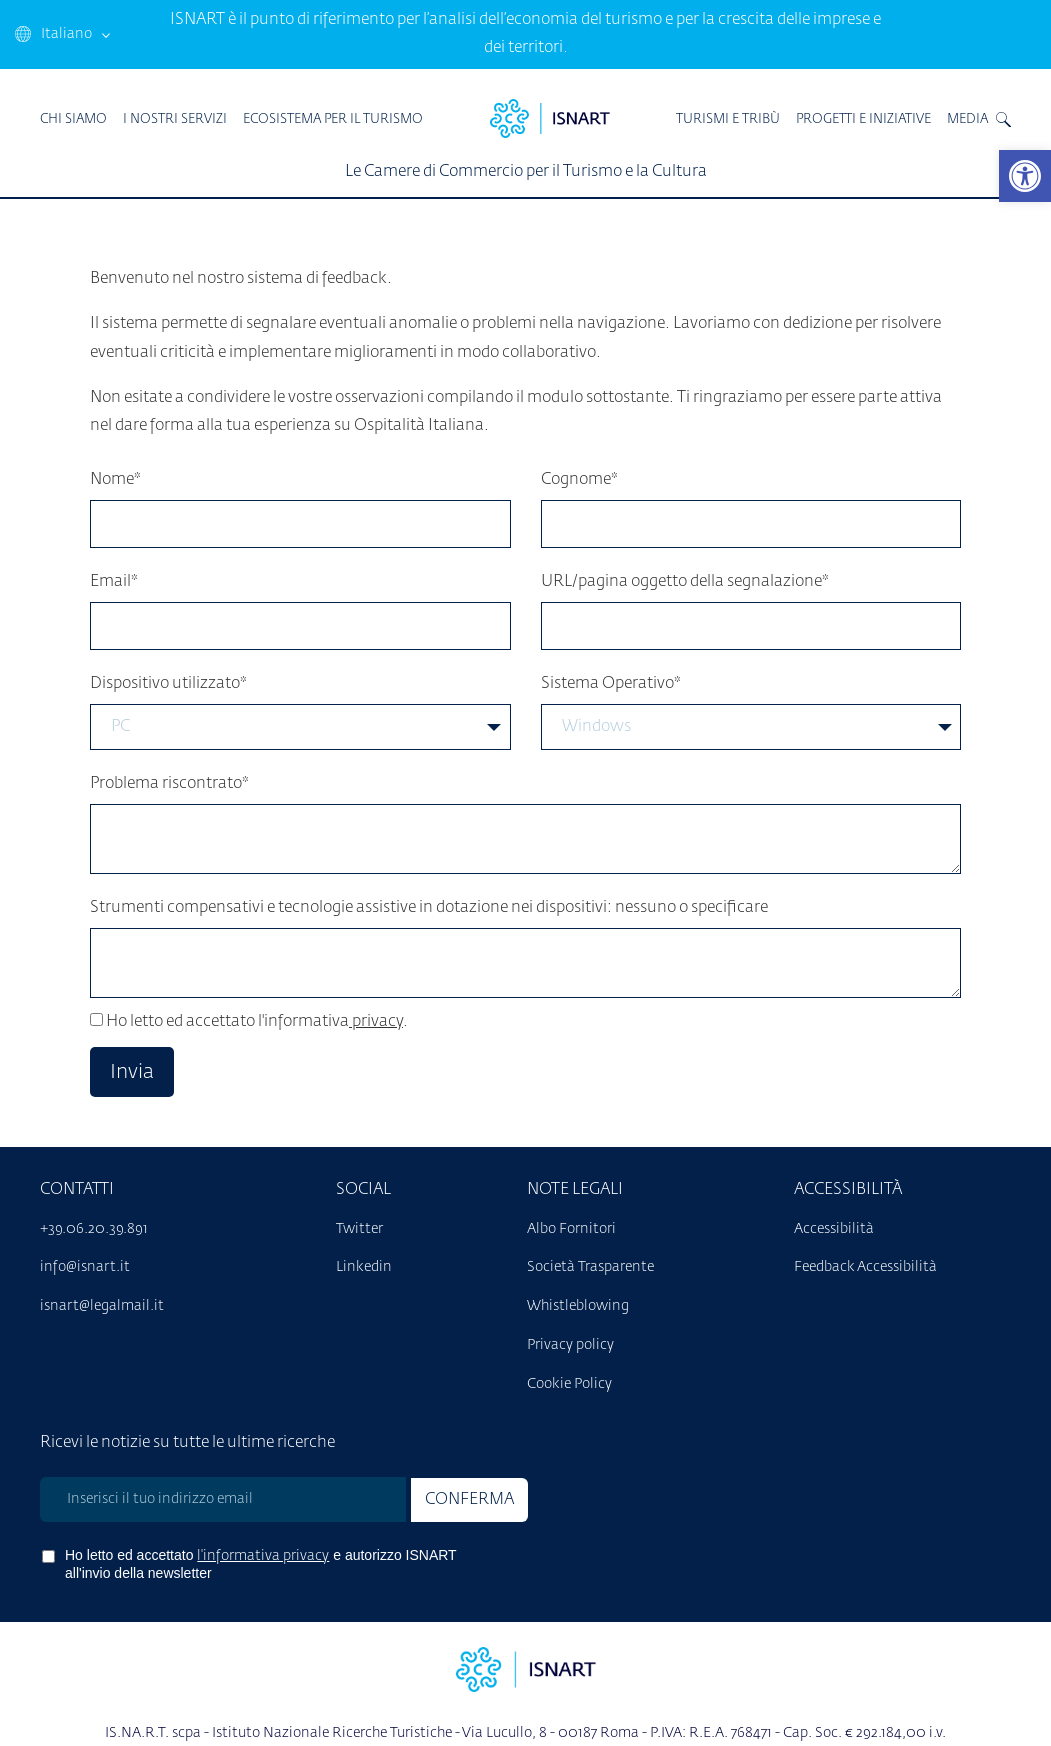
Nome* (115, 480)
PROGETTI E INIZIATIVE (863, 119)
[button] (1025, 176)
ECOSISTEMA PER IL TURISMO (333, 119)
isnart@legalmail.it (102, 1306)
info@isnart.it (85, 1267)
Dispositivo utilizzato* (168, 684)
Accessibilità (834, 1229)
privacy (376, 1022)
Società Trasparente (590, 1267)
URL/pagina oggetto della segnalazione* (685, 582)
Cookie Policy (569, 1384)
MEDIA (967, 119)
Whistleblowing (578, 1306)
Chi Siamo (73, 119)
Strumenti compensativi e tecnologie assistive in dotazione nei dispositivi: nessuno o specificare (429, 908)
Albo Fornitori (571, 1229)
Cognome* (579, 480)
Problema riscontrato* (169, 784)
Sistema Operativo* (611, 684)
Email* (114, 582)
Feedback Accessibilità (865, 1267)
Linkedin (364, 1267)
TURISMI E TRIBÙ (728, 119)
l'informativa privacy (263, 1556)
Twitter (359, 1229)
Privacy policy (570, 1345)
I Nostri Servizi (175, 119)
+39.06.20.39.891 (94, 1229)
